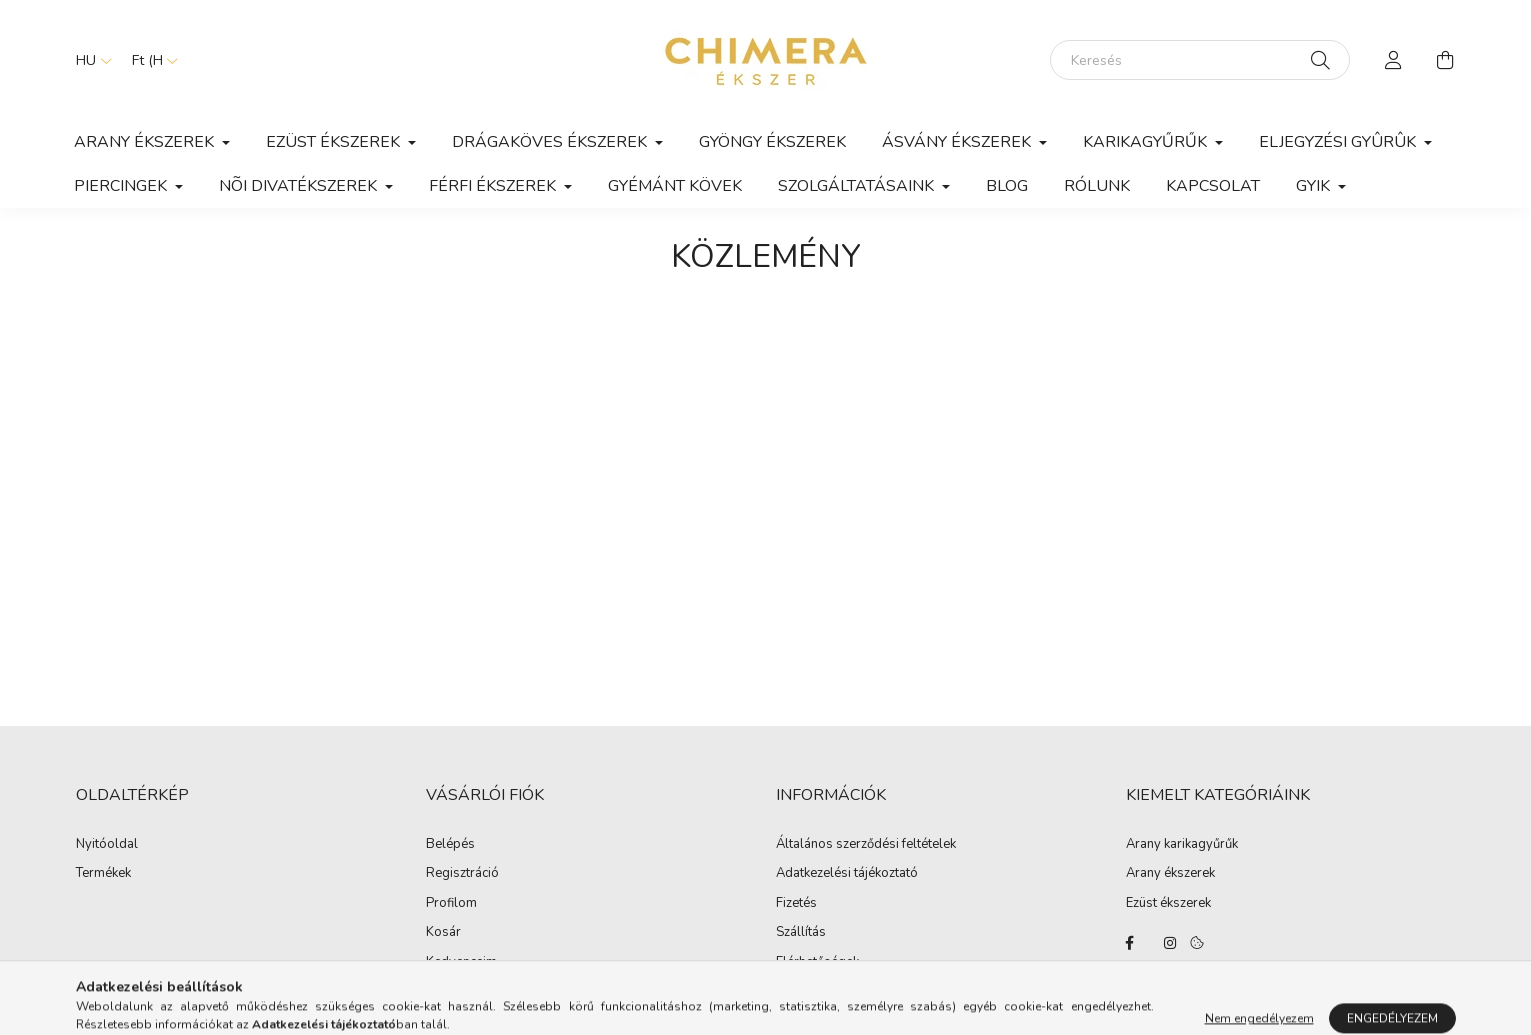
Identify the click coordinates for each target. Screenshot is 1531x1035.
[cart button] (1446, 60)
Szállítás (801, 933)
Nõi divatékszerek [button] (300, 186)
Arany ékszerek (1170, 874)
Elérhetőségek (817, 963)
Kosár (443, 933)
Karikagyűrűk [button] (1147, 142)
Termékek (103, 874)
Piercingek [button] (122, 186)
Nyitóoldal (107, 845)
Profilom (451, 904)
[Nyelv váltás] (89, 60)
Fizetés (796, 904)
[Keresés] (1200, 60)
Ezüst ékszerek (1168, 904)
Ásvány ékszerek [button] (958, 142)
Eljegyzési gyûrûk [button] (1339, 142)
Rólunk (1097, 186)
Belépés (450, 845)
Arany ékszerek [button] (146, 142)
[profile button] (1394, 60)
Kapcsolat (1213, 186)
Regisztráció (462, 874)
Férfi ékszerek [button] (494, 186)
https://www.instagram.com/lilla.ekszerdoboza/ (1170, 943)
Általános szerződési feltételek (866, 845)
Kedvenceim (461, 963)
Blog (1007, 186)
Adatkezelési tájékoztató (847, 874)
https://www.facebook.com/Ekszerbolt (1130, 943)
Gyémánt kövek (675, 186)
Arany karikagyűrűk (1182, 845)
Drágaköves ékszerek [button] (551, 142)
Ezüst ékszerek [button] (335, 142)
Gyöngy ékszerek (772, 142)
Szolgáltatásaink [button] (858, 186)
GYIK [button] (1315, 186)
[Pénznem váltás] (150, 60)
